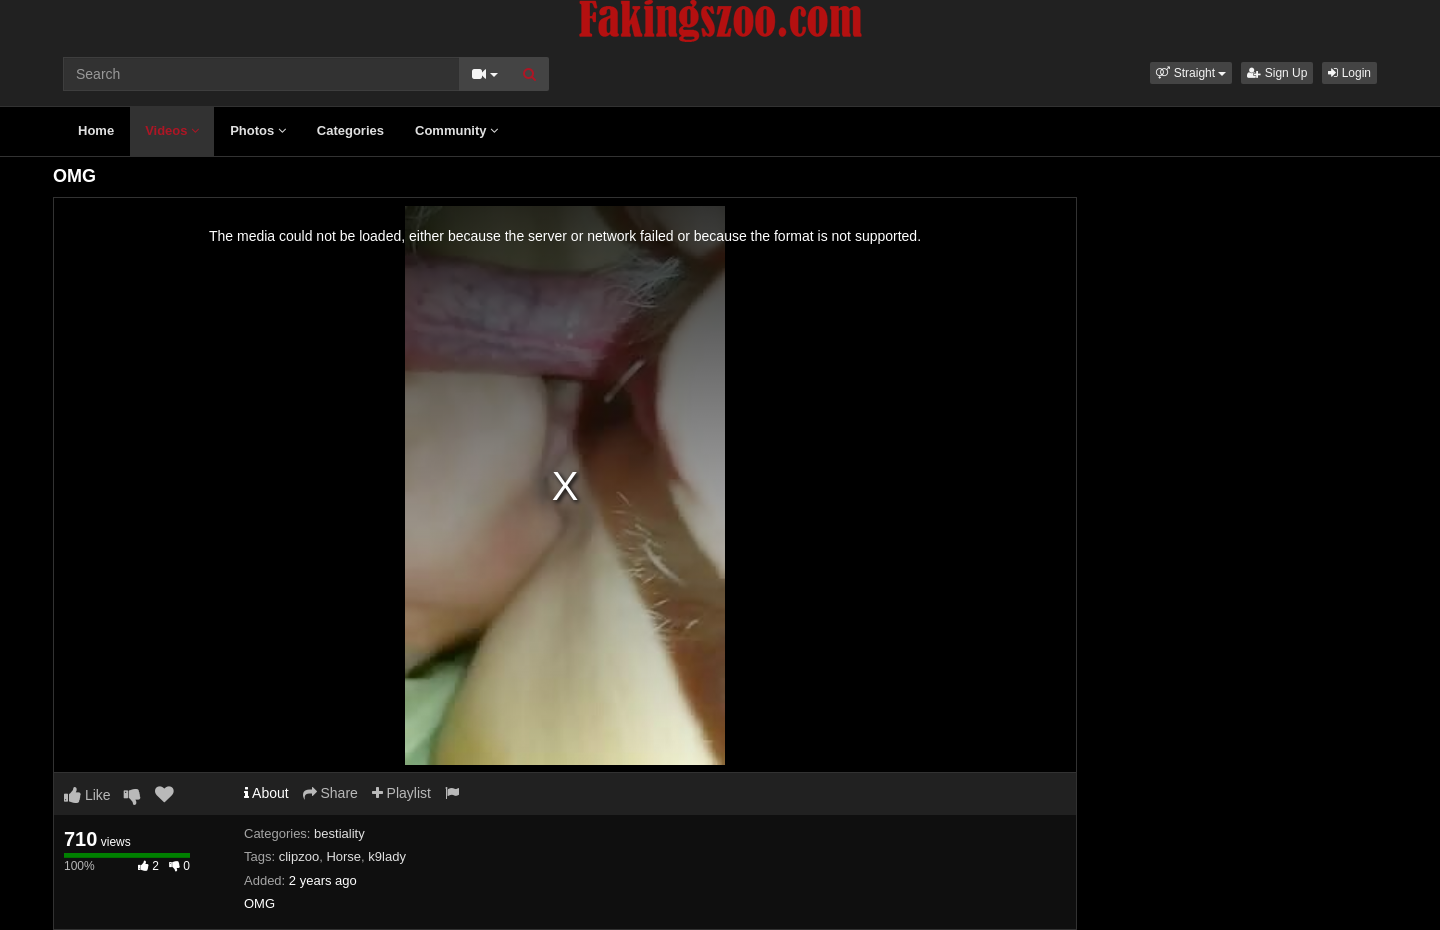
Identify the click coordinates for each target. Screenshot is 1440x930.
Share (330, 793)
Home (96, 130)
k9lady (387, 856)
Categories (350, 130)
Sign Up (1277, 73)
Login (1349, 73)
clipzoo (299, 856)
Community (456, 130)
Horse (343, 856)
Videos (172, 130)
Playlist (401, 793)
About (266, 793)
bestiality (339, 833)
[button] (1191, 73)
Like (87, 795)
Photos (258, 130)
